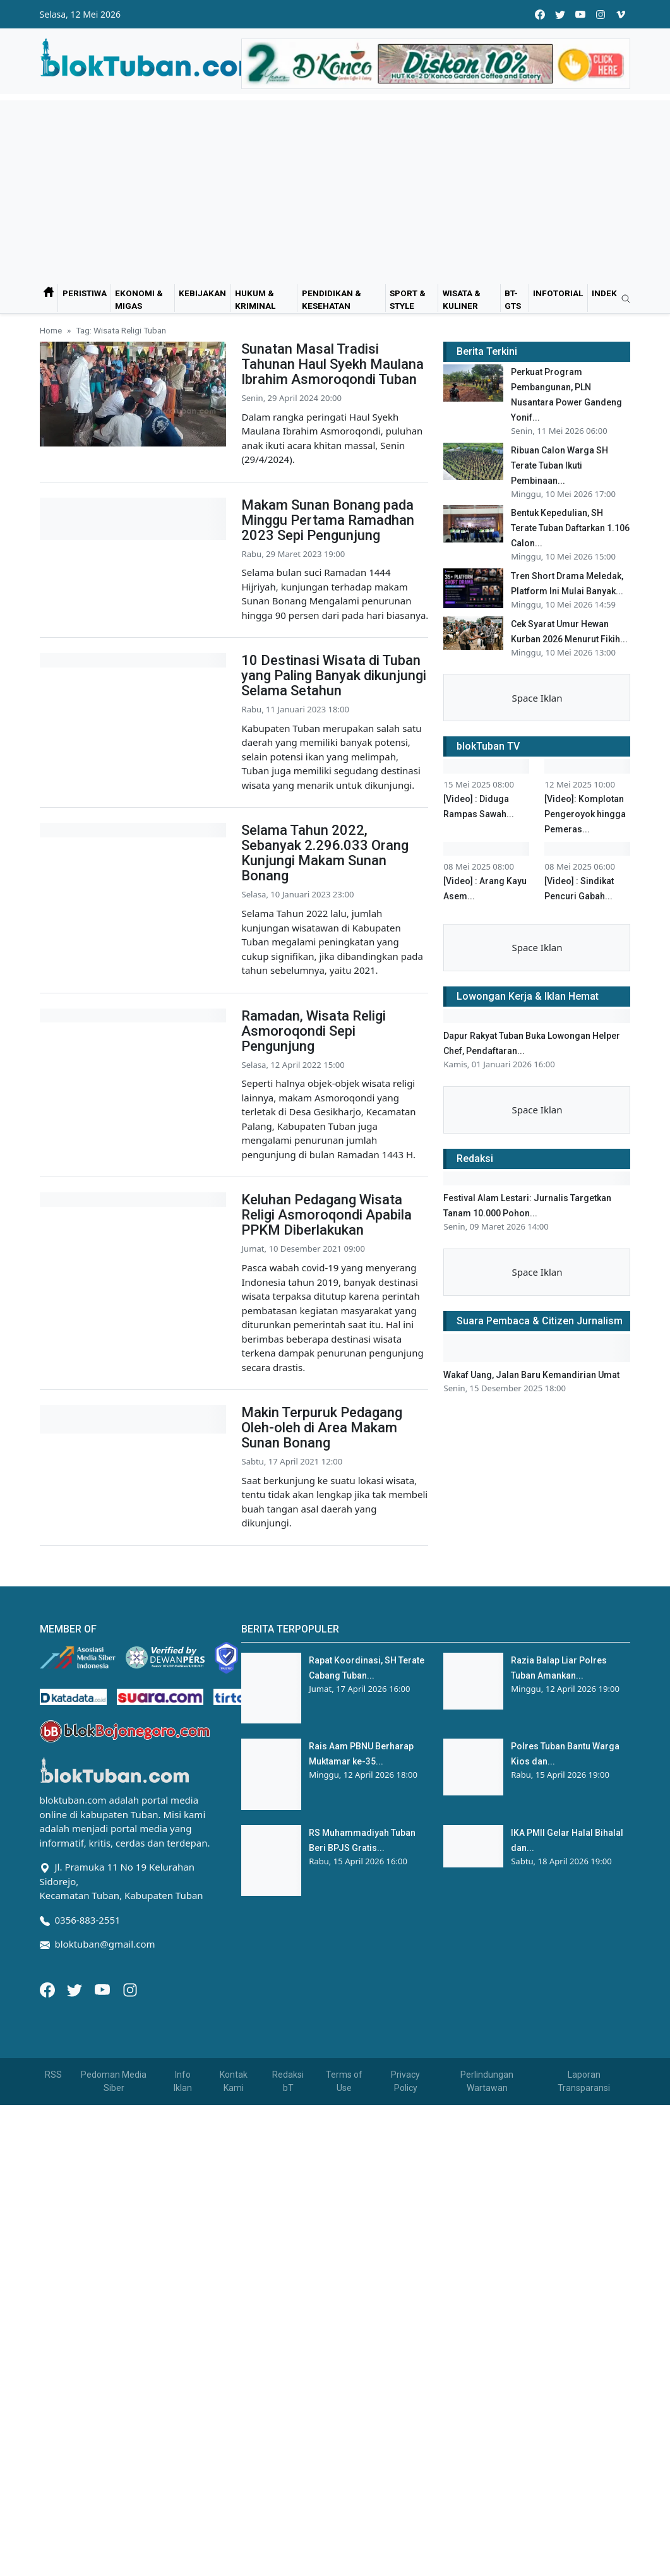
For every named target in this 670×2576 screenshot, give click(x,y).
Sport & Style (408, 299)
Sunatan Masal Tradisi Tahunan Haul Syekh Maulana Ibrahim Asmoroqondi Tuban (332, 364)
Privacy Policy (405, 2393)
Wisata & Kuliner (462, 299)
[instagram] (600, 14)
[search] (621, 299)
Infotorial (558, 293)
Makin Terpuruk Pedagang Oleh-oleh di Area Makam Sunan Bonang (321, 1547)
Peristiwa (85, 293)
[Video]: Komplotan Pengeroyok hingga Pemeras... (585, 885)
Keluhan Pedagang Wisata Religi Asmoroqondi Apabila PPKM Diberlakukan (326, 1329)
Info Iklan (183, 2393)
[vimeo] (621, 14)
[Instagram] (130, 2301)
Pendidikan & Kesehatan (331, 299)
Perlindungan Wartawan (486, 2393)
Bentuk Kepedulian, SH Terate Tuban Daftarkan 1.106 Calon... (570, 528)
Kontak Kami (234, 2393)
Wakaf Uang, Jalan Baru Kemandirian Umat (531, 1864)
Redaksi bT (288, 2393)
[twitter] (560, 14)
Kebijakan (202, 293)
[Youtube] (103, 2301)
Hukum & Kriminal (255, 299)
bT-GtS (513, 299)
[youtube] (580, 14)
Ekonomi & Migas (139, 299)
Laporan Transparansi (584, 2393)
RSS (53, 2387)
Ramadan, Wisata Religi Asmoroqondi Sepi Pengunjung (313, 1111)
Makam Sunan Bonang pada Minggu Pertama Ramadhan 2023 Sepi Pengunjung (327, 520)
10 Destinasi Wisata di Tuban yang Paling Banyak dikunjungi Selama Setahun (333, 675)
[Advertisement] (335, 188)
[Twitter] (76, 2301)
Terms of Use (344, 2393)
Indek (604, 293)
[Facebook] (48, 2301)
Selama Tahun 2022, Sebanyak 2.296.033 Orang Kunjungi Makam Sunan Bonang (325, 901)
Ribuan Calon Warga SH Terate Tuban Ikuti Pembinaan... (559, 465)
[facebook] (540, 14)
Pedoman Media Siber (114, 2393)
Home (51, 330)
